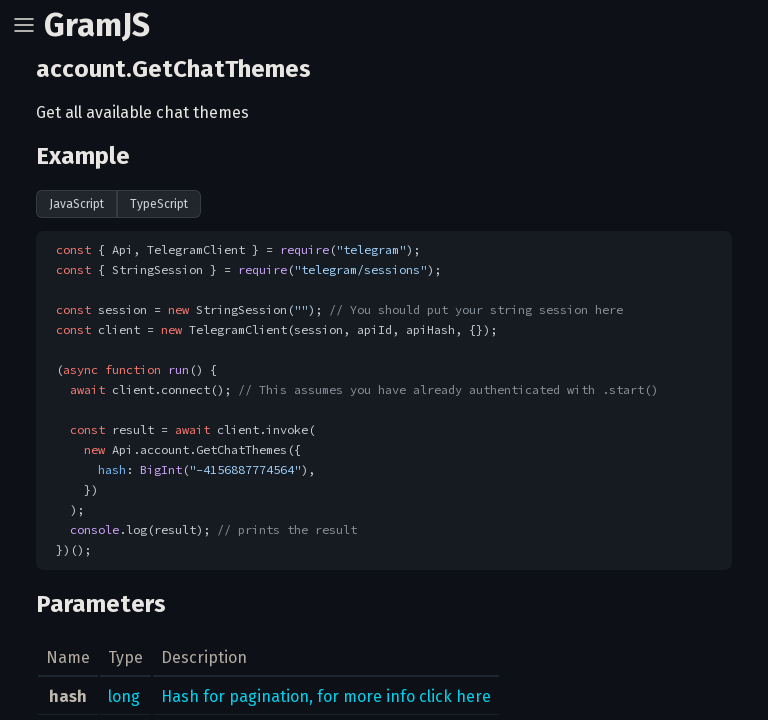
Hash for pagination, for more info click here (326, 696)
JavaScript (76, 204)
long (124, 696)
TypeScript (159, 204)
